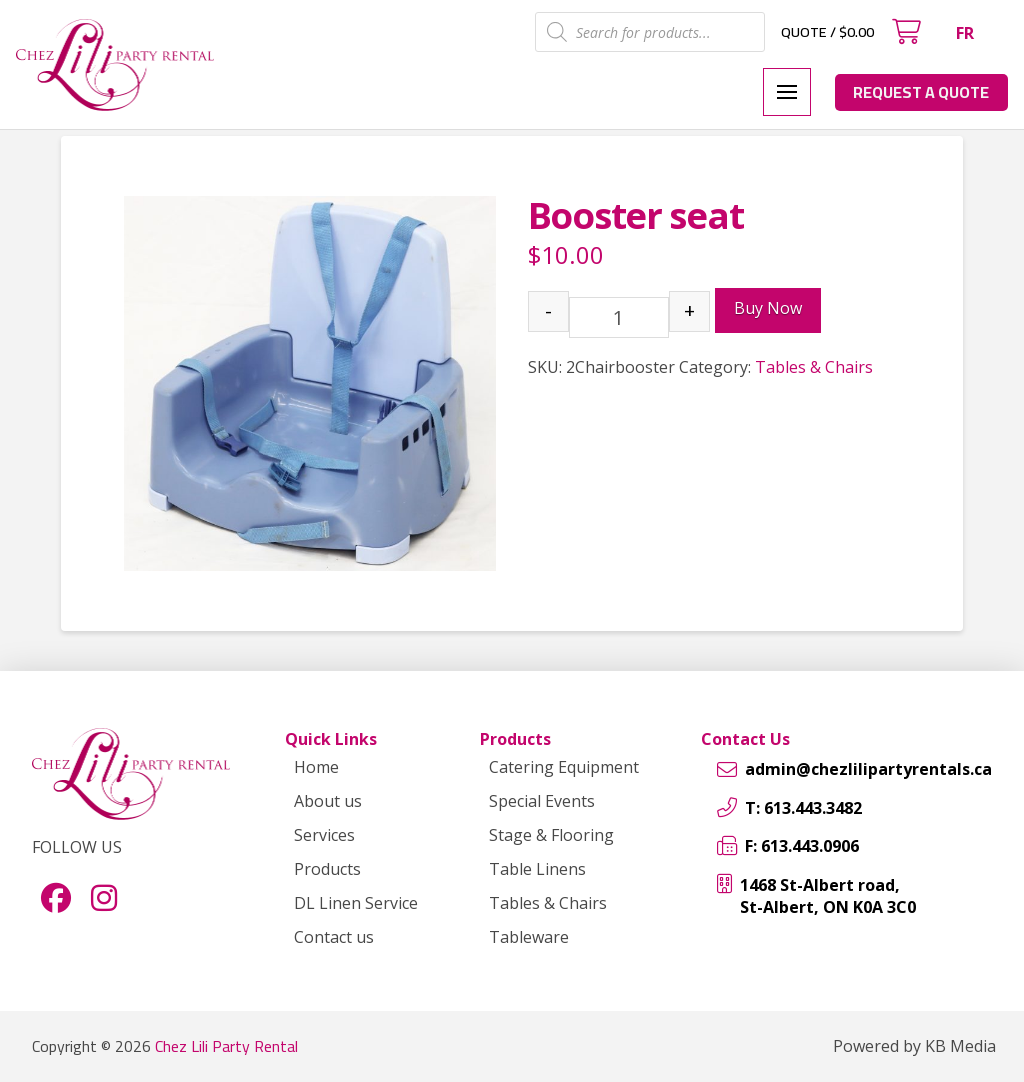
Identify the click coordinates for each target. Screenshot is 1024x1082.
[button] (906, 32)
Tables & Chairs (814, 367)
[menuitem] (965, 32)
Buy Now (768, 308)
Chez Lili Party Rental (226, 1046)
